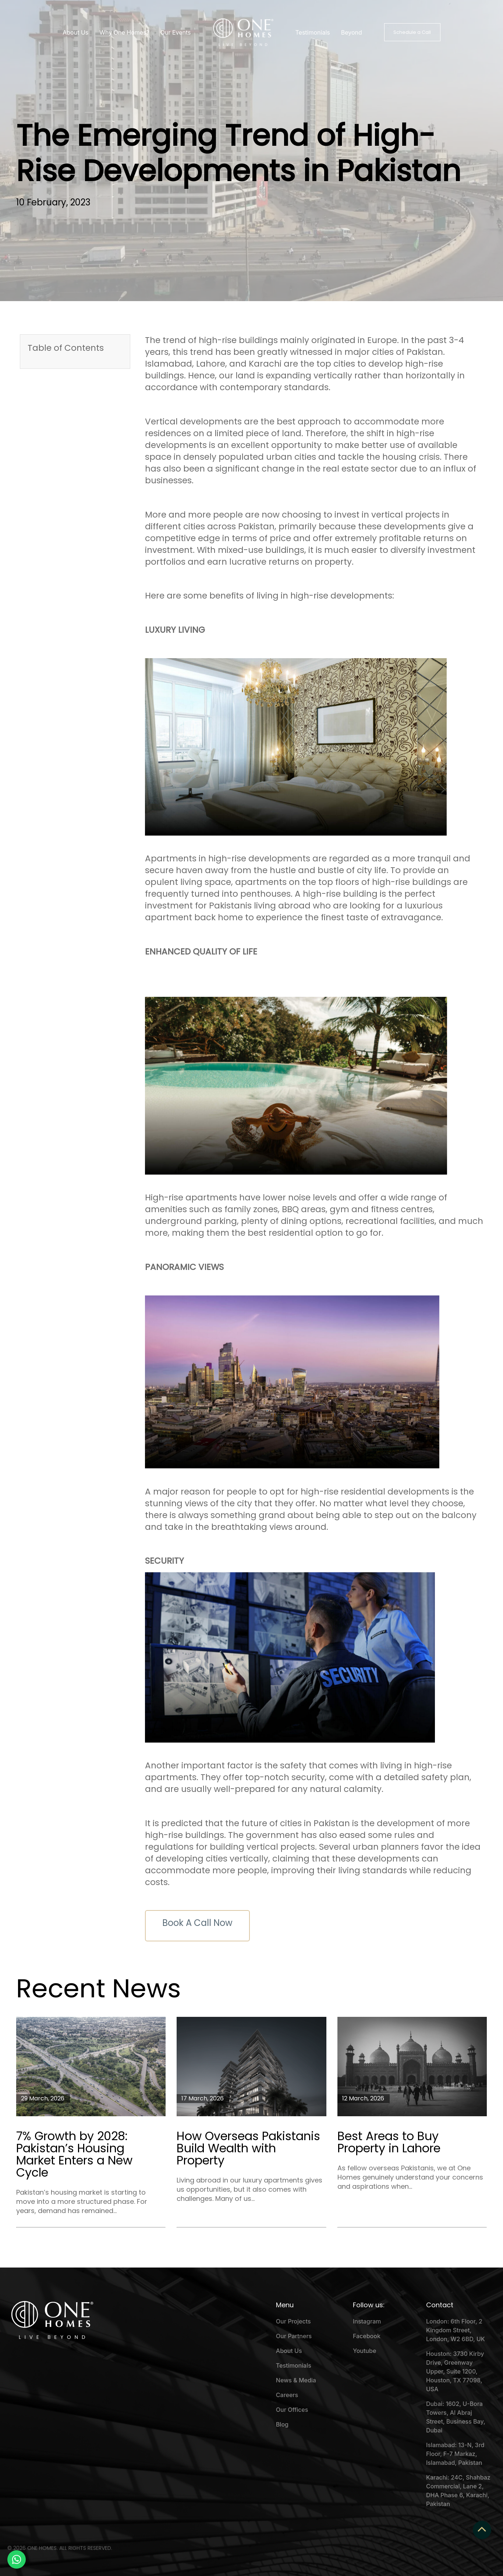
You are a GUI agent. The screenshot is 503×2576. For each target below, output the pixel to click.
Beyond (351, 32)
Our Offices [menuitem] (292, 2409)
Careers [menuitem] (287, 2395)
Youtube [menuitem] (364, 2350)
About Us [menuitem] (289, 2350)
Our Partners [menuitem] (294, 2336)
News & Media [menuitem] (296, 2380)
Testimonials (312, 32)
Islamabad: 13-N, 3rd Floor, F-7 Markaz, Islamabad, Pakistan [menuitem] (455, 2453)
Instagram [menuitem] (367, 2321)
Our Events (175, 32)
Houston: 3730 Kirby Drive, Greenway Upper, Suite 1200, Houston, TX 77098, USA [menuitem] (455, 2371)
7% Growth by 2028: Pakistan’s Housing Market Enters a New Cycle (74, 2154)
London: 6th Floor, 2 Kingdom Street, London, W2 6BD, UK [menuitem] (455, 2330)
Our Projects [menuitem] (293, 2321)
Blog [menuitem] (282, 2424)
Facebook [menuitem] (366, 2336)
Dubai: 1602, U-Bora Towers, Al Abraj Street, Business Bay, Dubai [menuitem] (455, 2417)
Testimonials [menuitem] (293, 2365)
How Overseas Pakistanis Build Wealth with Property (248, 2148)
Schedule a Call (412, 32)
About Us (75, 32)
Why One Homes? (124, 32)
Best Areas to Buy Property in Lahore (388, 2142)
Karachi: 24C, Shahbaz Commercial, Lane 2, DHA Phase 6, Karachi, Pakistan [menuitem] (458, 2491)
